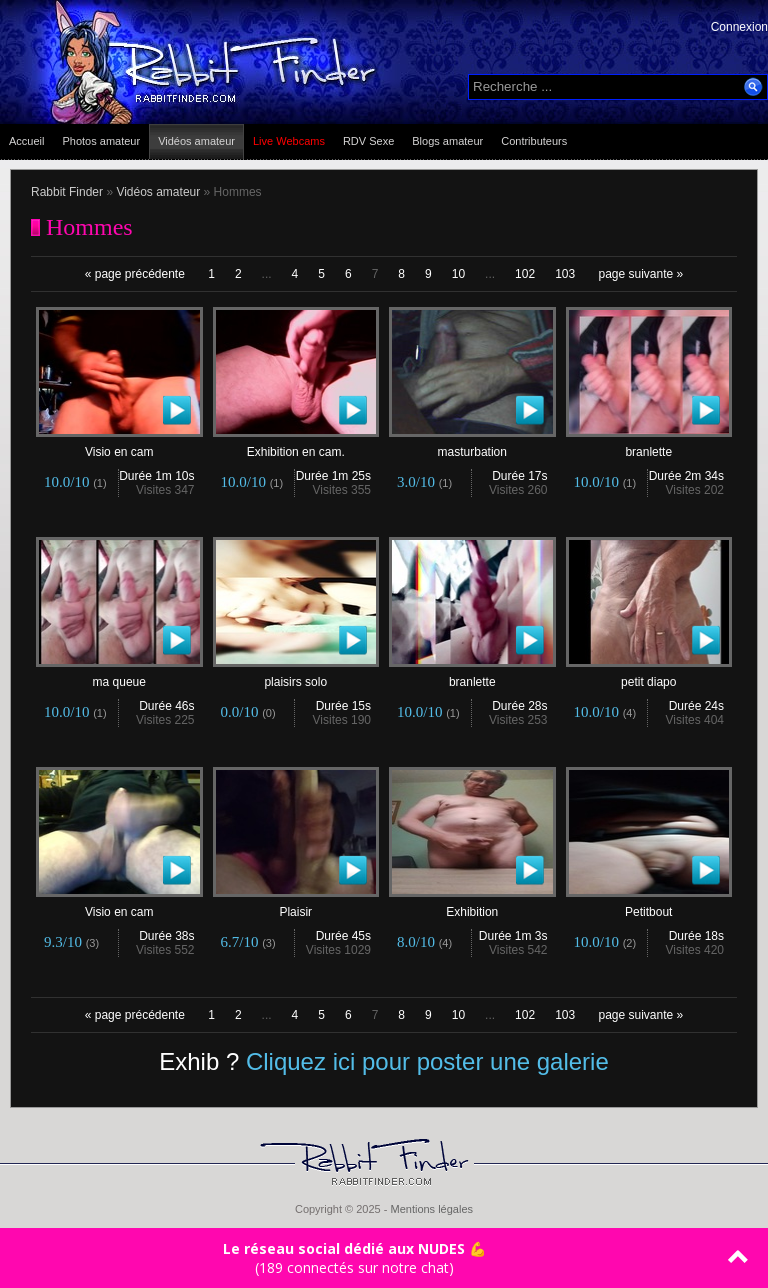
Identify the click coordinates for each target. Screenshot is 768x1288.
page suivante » (641, 274)
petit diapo (649, 676)
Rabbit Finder (67, 192)
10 (458, 274)
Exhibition (472, 906)
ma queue (119, 676)
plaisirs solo (296, 676)
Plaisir (296, 906)
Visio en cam (119, 446)
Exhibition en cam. (296, 446)
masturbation (472, 446)
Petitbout (649, 906)
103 (565, 274)
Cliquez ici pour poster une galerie (427, 1061)
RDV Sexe (368, 141)
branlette (649, 446)
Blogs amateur (447, 141)
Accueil (26, 141)
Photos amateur (101, 141)
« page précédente (135, 274)
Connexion (739, 27)
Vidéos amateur (196, 141)
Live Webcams (289, 141)
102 (525, 274)
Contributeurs (534, 141)
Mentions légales (431, 1209)
